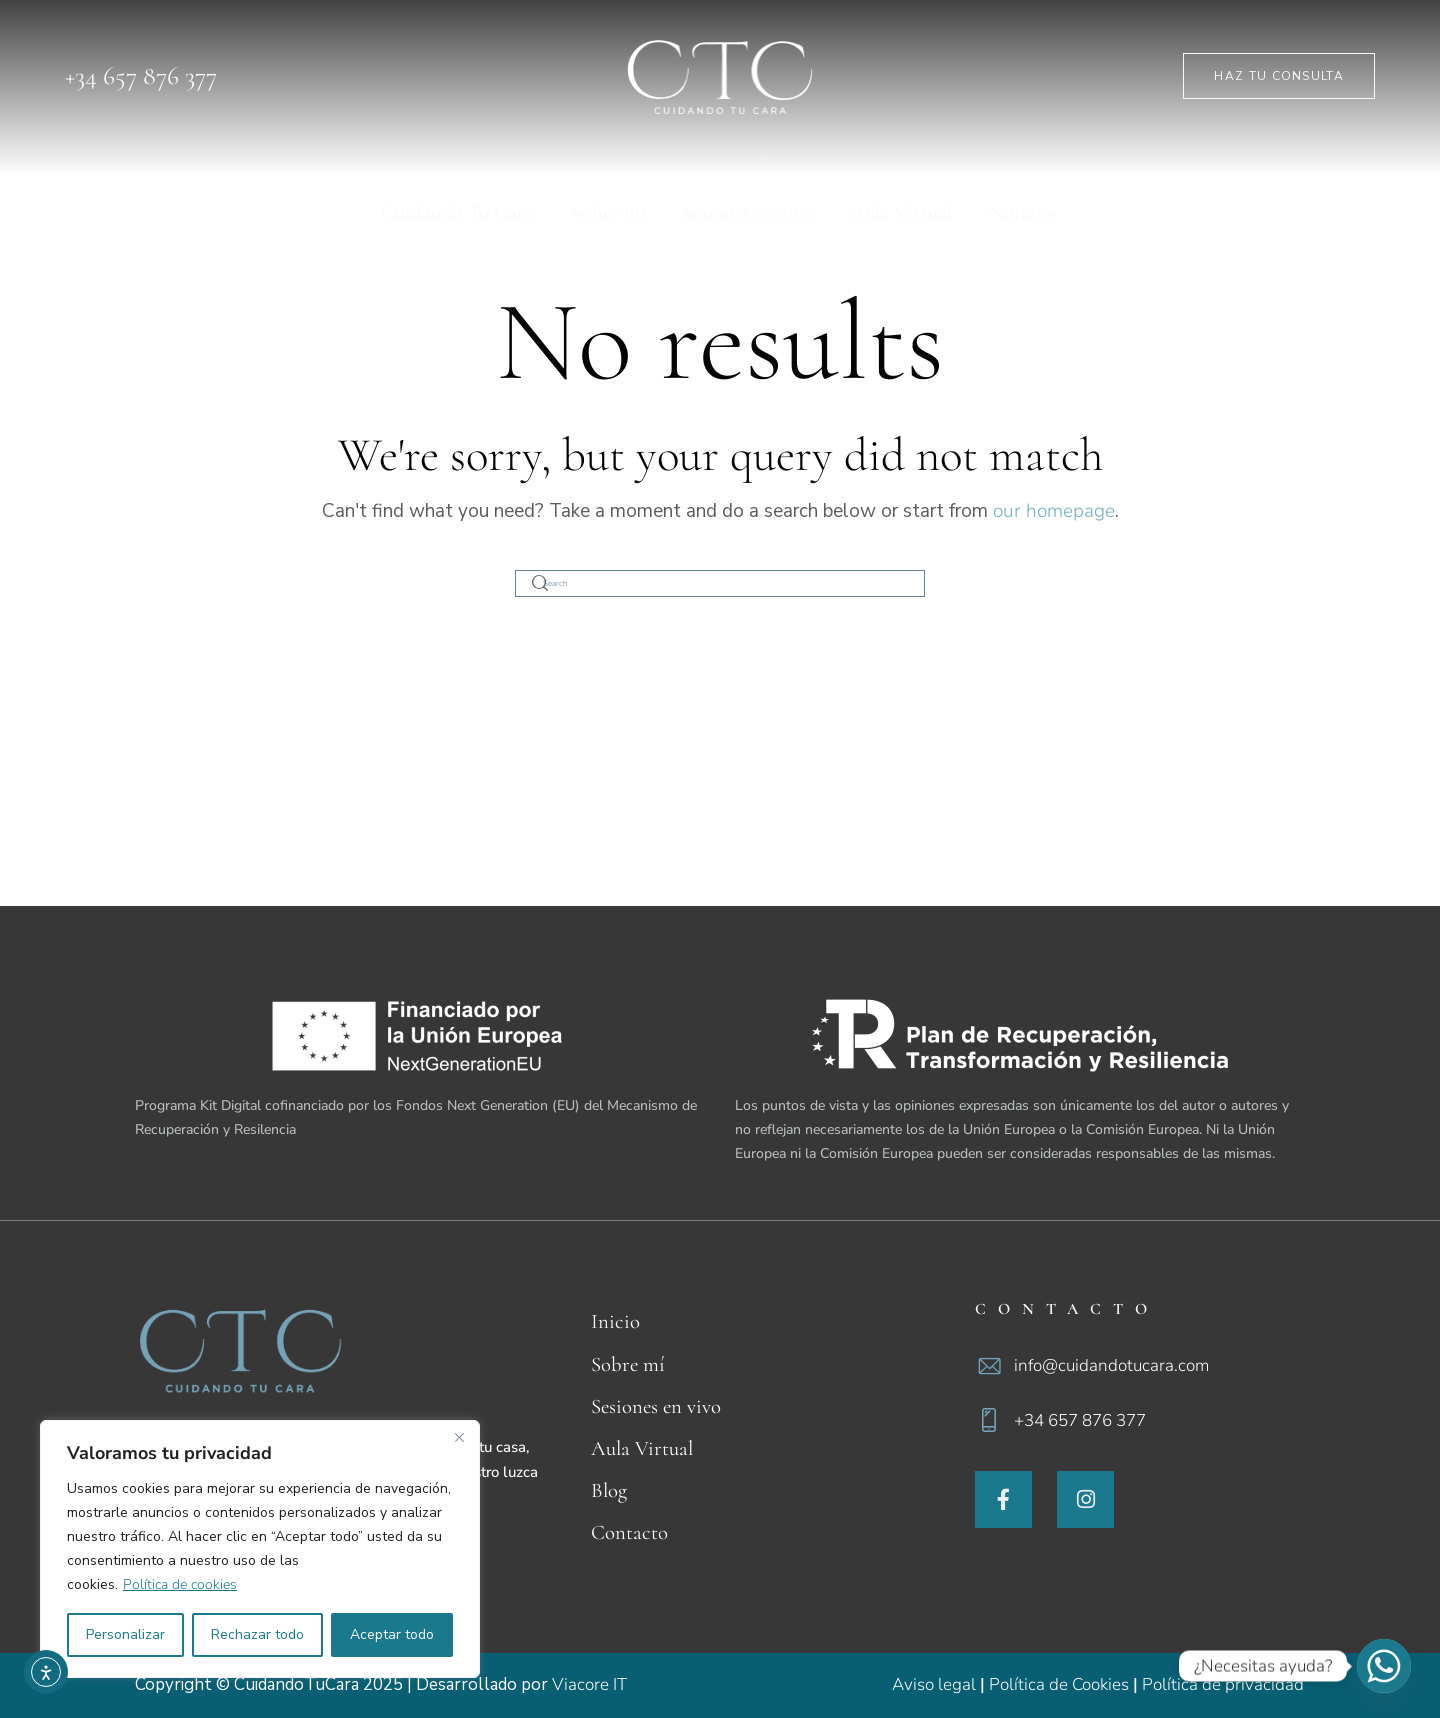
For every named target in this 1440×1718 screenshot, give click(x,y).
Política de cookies (180, 1584)
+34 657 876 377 (1080, 1420)
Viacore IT (589, 1684)
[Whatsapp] (1384, 1666)
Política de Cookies (1059, 1684)
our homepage (1054, 511)
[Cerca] (459, 1437)
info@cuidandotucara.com (1111, 1365)
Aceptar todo (392, 1634)
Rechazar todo (257, 1634)
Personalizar (125, 1634)
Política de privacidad (1223, 1684)
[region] (260, 1549)
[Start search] (541, 583)
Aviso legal (934, 1684)
